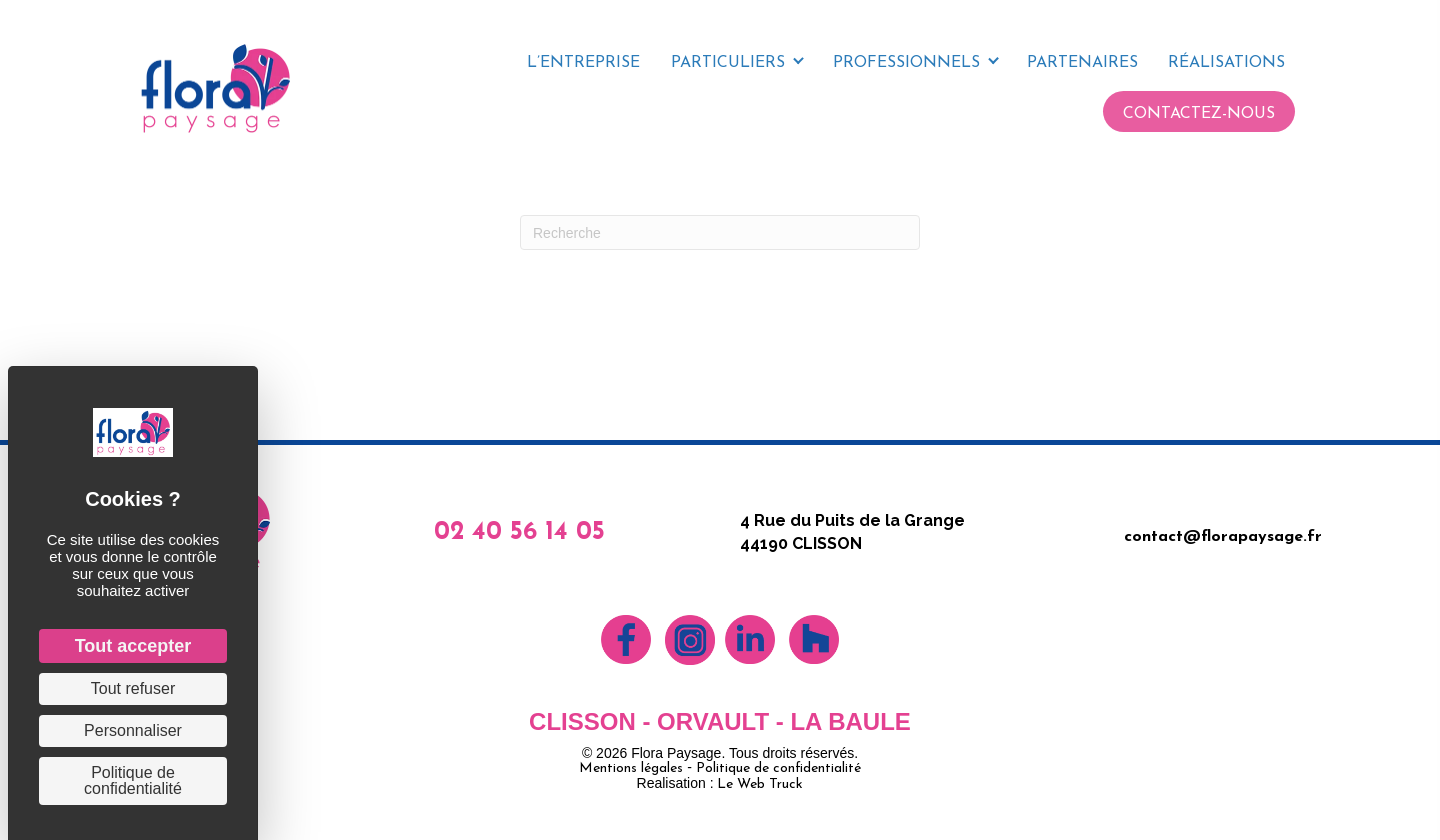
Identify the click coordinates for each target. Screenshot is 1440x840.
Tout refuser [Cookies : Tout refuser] (133, 688)
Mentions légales (631, 768)
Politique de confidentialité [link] (133, 780)
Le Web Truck (760, 784)
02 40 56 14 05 (519, 532)
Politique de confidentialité (778, 768)
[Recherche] (720, 232)
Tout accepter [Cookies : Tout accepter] (133, 646)
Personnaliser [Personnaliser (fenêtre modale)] (133, 730)
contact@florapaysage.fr (1223, 537)
